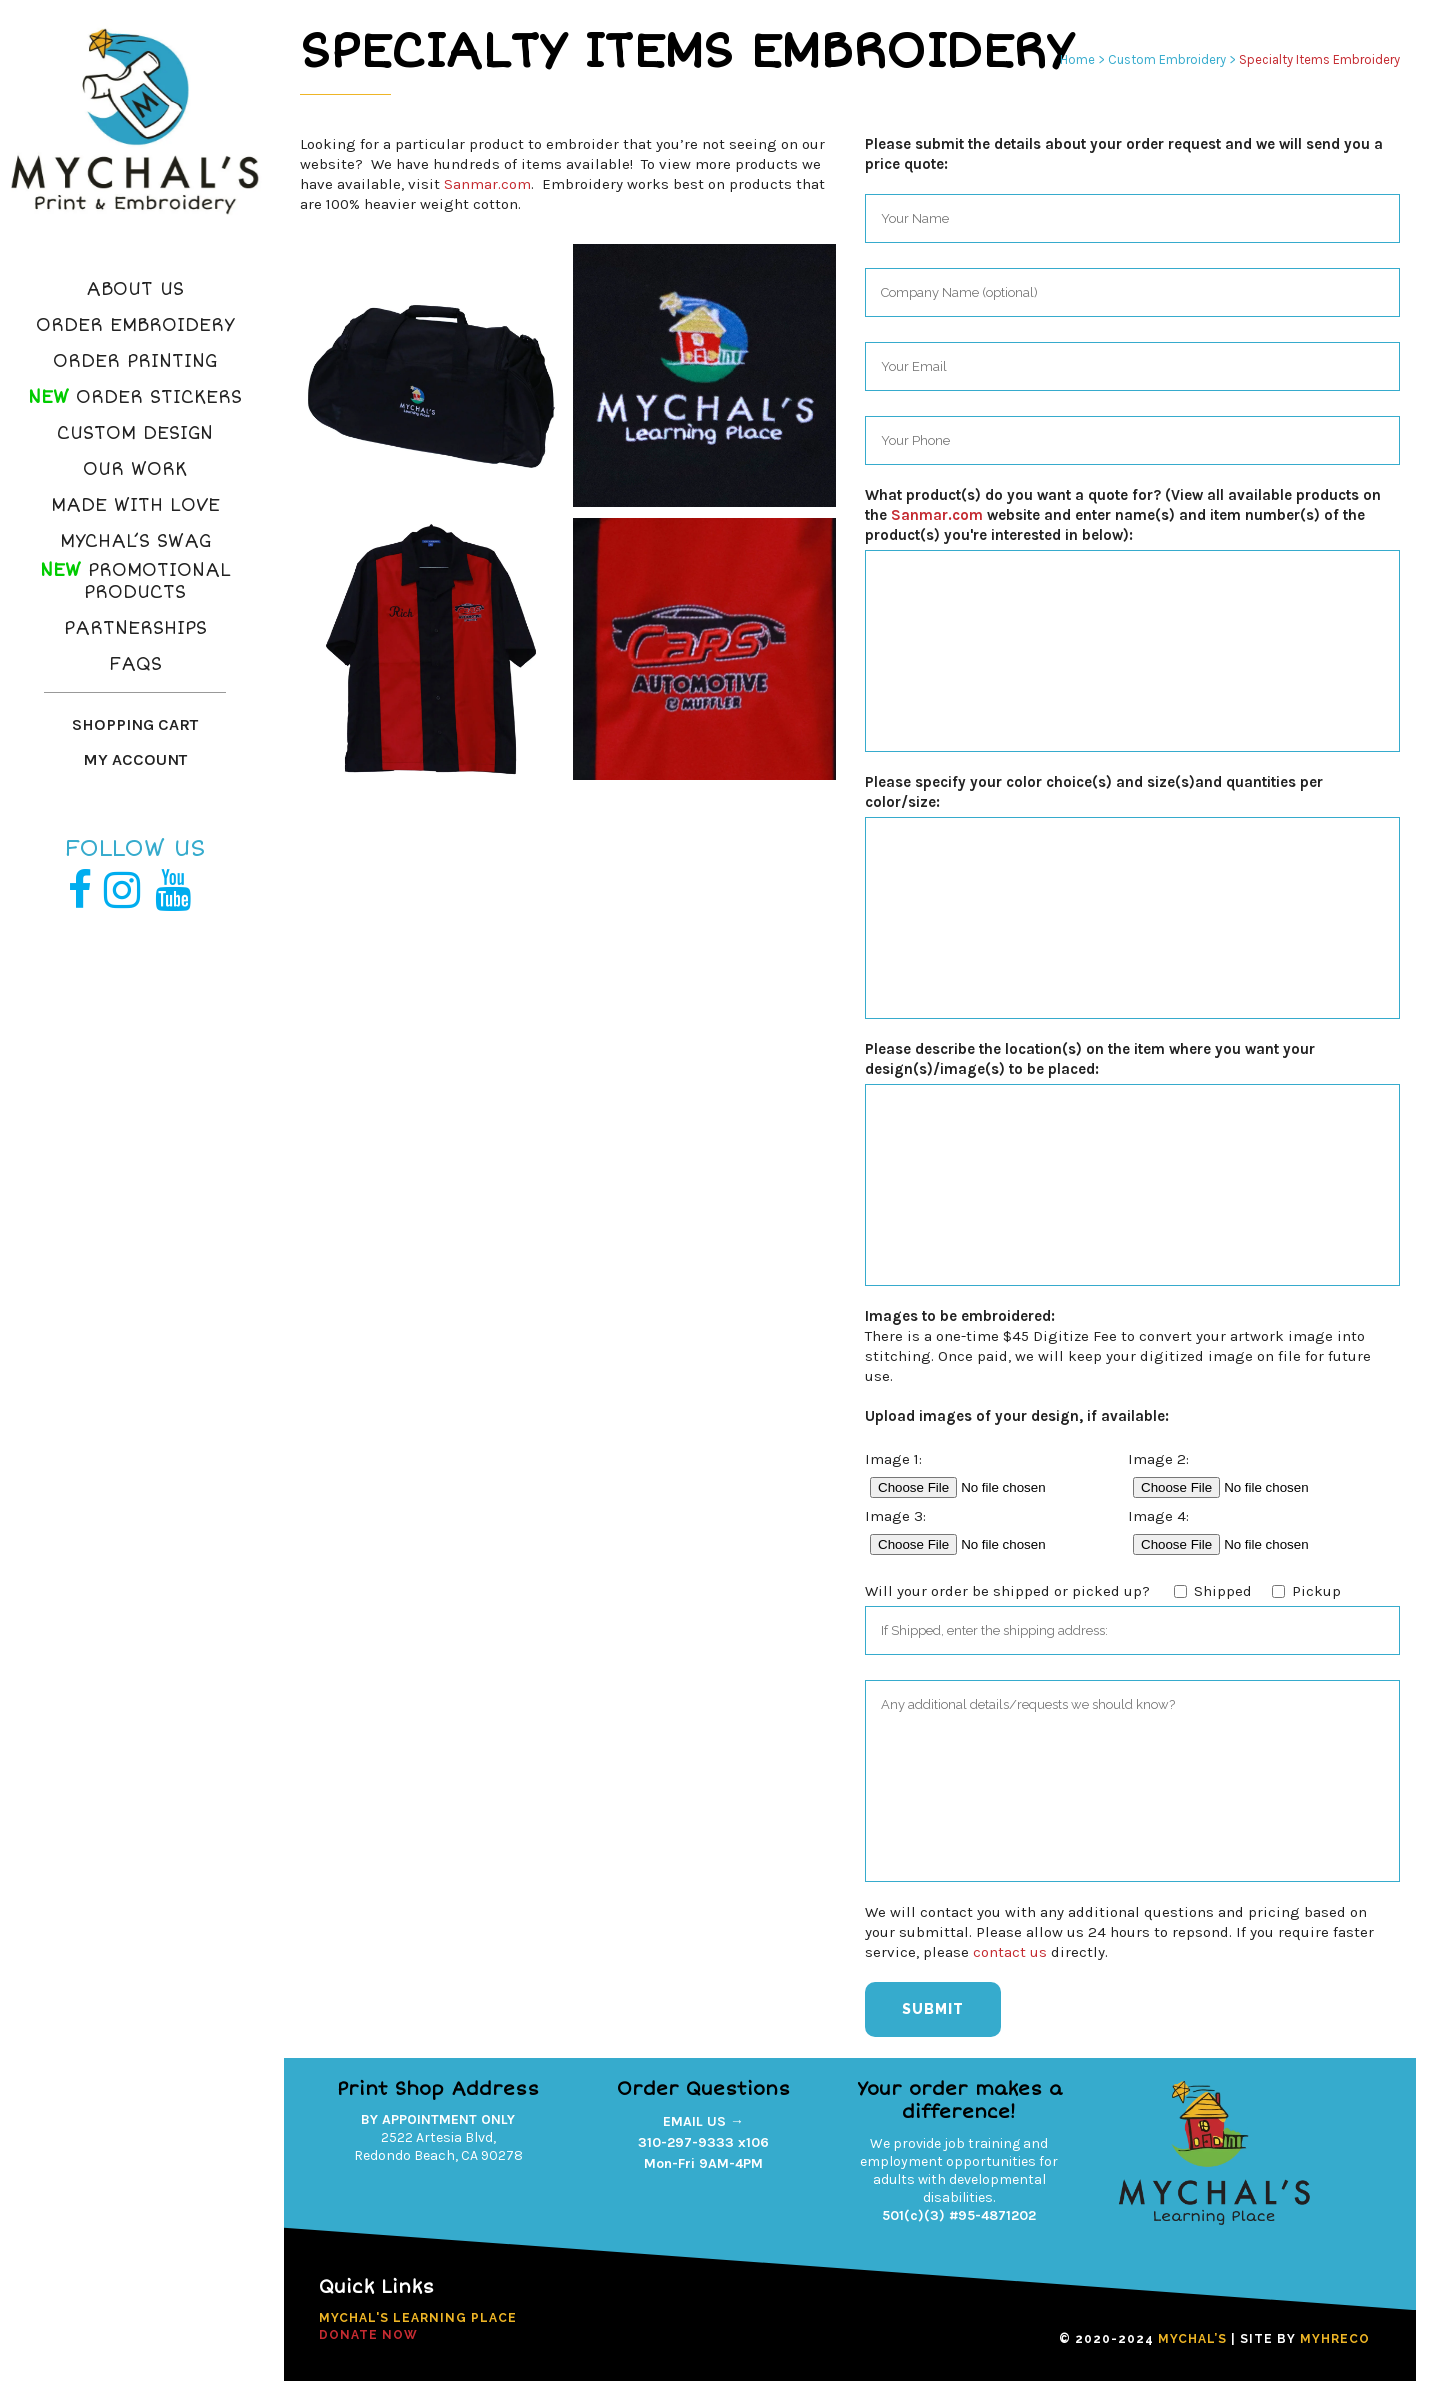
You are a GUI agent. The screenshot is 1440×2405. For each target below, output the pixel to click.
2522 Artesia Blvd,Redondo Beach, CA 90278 (438, 2146)
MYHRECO (1335, 2339)
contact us (1010, 1952)
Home (1077, 59)
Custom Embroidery (1167, 59)
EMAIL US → (703, 2121)
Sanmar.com (487, 184)
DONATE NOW (368, 2335)
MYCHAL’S (1192, 2339)
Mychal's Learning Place (418, 2318)
